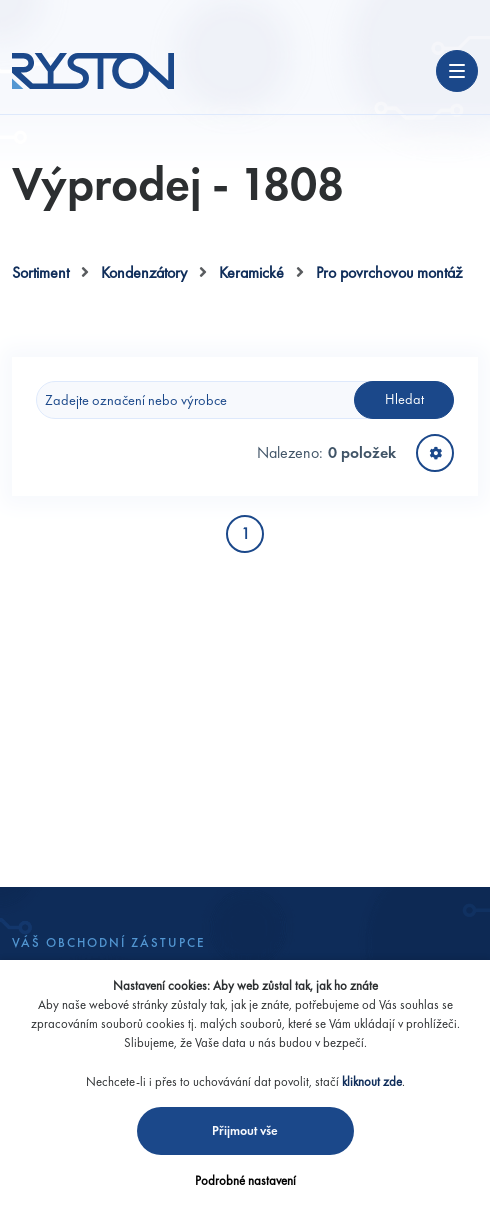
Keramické (251, 272)
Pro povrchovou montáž (389, 272)
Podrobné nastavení (245, 1180)
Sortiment (40, 272)
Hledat (404, 399)
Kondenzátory (144, 272)
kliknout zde (372, 1081)
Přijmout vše (245, 1130)
